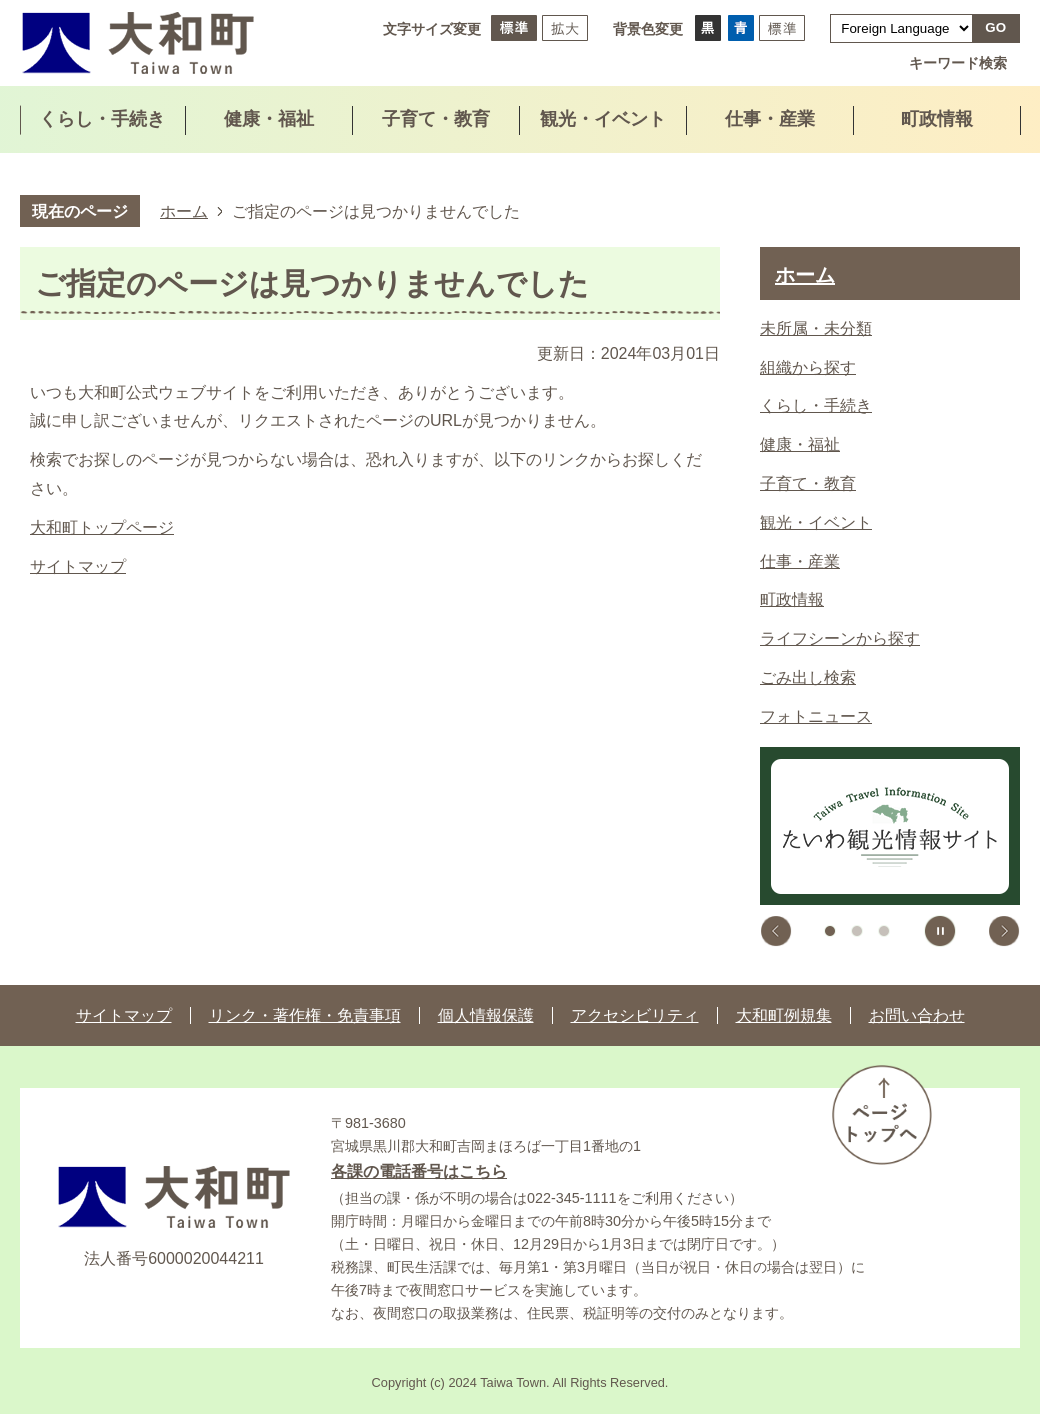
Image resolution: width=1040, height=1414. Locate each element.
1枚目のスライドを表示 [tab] (830, 931)
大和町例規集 (784, 1015)
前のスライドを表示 (776, 931)
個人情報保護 (486, 1015)
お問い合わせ (917, 1015)
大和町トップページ (102, 527)
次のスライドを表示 (1004, 931)
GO (995, 27)
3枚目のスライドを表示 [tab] (884, 931)
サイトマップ (78, 566)
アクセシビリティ (635, 1015)
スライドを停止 (940, 931)
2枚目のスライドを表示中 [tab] (857, 931)
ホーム (184, 211)
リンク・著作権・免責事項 (305, 1015)
